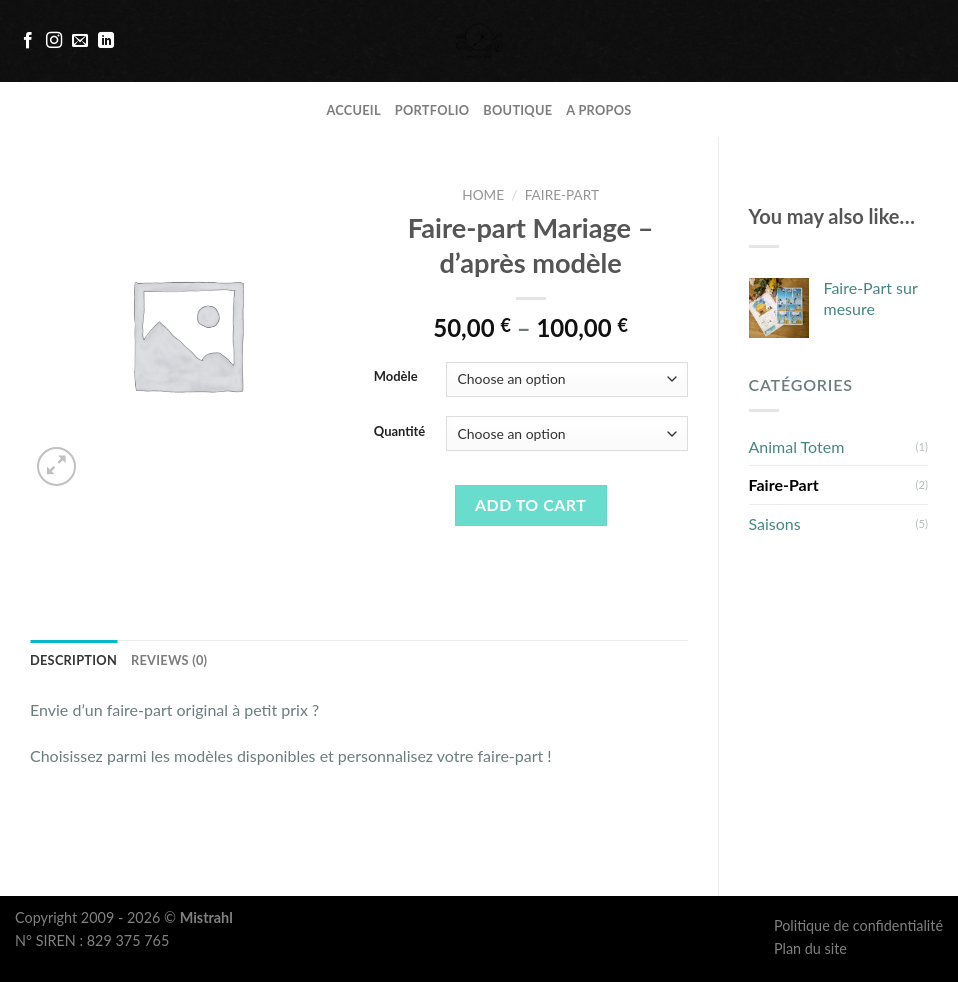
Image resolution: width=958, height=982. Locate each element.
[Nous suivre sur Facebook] (28, 41)
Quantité (400, 432)
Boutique (517, 110)
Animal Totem (797, 446)
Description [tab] (73, 660)
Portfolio (432, 110)
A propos (598, 110)
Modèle (396, 377)
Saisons (775, 523)
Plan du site (810, 948)
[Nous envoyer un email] (80, 41)
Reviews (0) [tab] (169, 660)
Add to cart (530, 504)
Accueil (353, 110)
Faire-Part (784, 484)
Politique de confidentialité (858, 925)
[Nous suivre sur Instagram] (54, 41)
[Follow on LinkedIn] (106, 41)
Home (483, 195)
